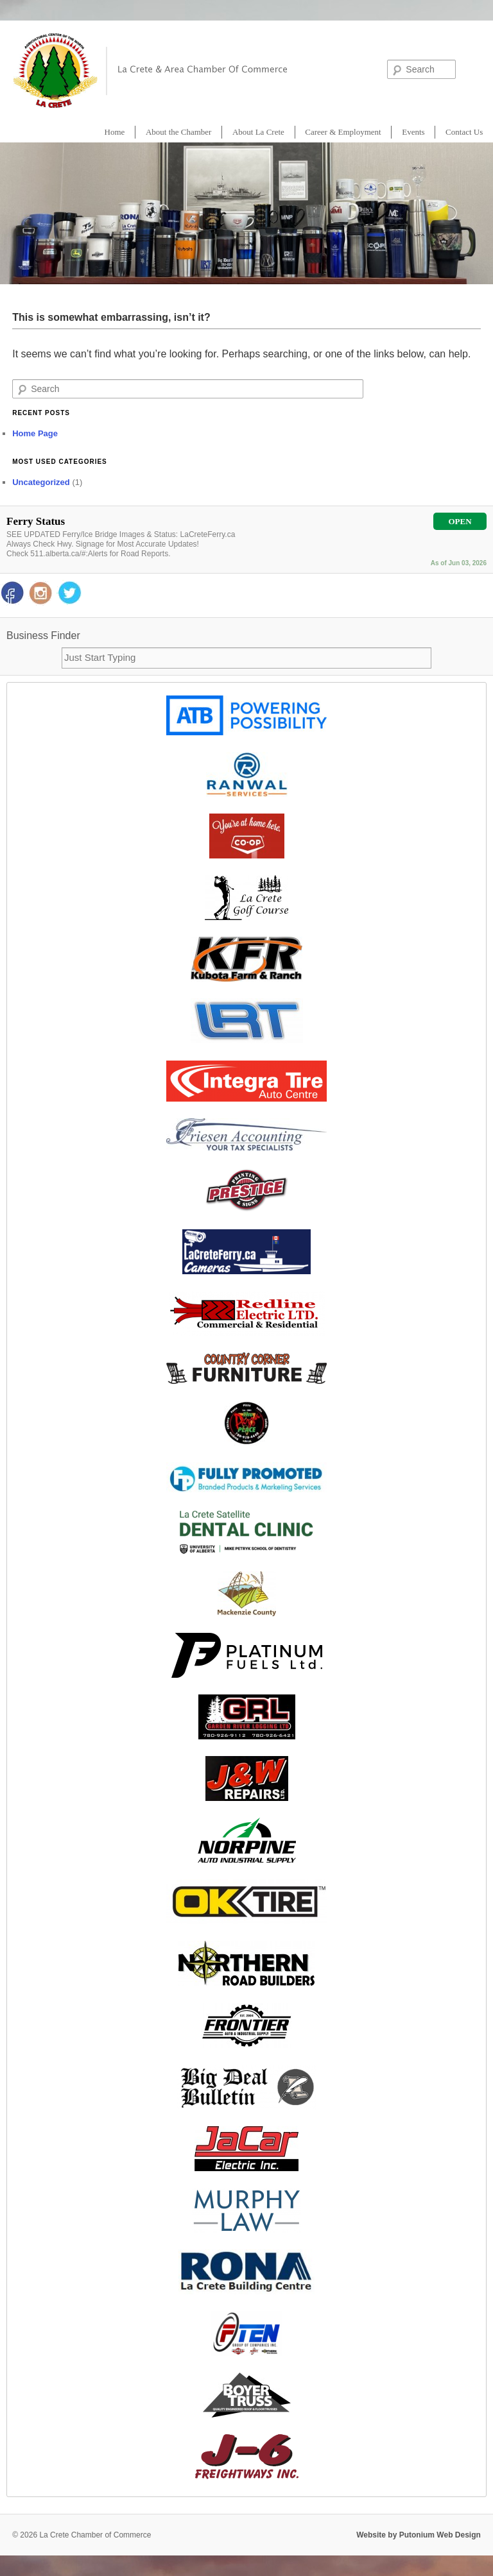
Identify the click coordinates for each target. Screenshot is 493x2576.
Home (115, 132)
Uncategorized (41, 482)
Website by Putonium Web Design (418, 2534)
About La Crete (258, 132)
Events (413, 132)
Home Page (35, 433)
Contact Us (464, 132)
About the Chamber (179, 132)
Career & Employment (343, 132)
